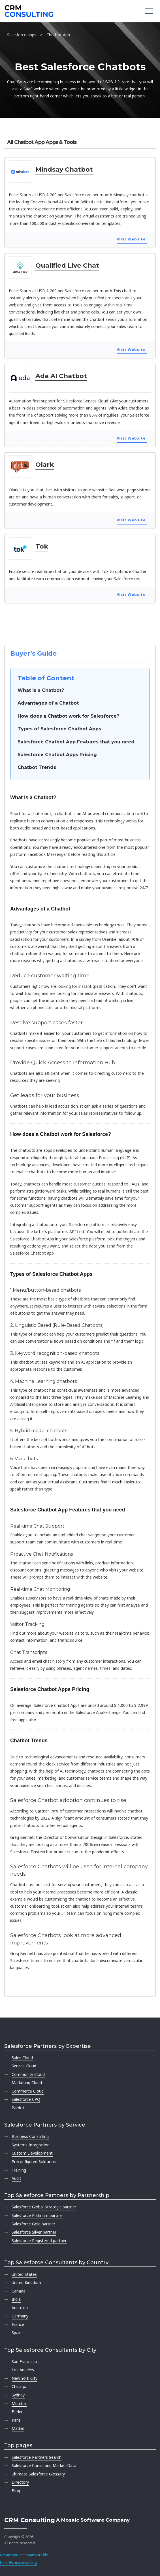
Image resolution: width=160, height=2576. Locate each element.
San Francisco (24, 2361)
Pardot (18, 2107)
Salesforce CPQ (26, 2099)
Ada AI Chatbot (61, 376)
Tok (41, 546)
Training (19, 2170)
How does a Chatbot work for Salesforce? (68, 716)
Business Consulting (30, 2136)
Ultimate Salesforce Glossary (38, 2474)
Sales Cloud (22, 2057)
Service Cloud (24, 2066)
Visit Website (131, 239)
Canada (18, 2291)
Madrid (18, 2428)
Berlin (17, 2411)
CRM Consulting (29, 2520)
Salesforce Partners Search (36, 2457)
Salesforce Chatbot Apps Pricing (57, 754)
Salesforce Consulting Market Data (44, 2465)
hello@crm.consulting (18, 2562)
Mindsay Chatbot (64, 169)
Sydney (18, 2395)
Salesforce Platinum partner (37, 2215)
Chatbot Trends (37, 767)
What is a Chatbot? (41, 690)
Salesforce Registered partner (39, 2240)
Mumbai (19, 2403)
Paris (16, 2420)
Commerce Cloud (28, 2091)
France (18, 2324)
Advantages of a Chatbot (48, 703)
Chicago (19, 2386)
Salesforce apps (21, 34)
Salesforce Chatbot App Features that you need (76, 742)
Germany (20, 2316)
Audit (16, 2178)
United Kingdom (26, 2282)
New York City (24, 2378)
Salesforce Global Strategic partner (44, 2207)
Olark (44, 464)
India (16, 2299)
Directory (20, 2482)
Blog (16, 2490)
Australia (20, 2307)
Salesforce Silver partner (34, 2232)
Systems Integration (31, 2145)
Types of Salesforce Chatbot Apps (59, 729)
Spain (17, 2332)
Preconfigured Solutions (34, 2161)
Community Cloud (28, 2074)
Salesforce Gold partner (33, 2224)
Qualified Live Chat (67, 265)
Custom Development (32, 2153)
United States (24, 2274)
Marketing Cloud (27, 2082)
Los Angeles (23, 2369)
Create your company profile (24, 2554)
